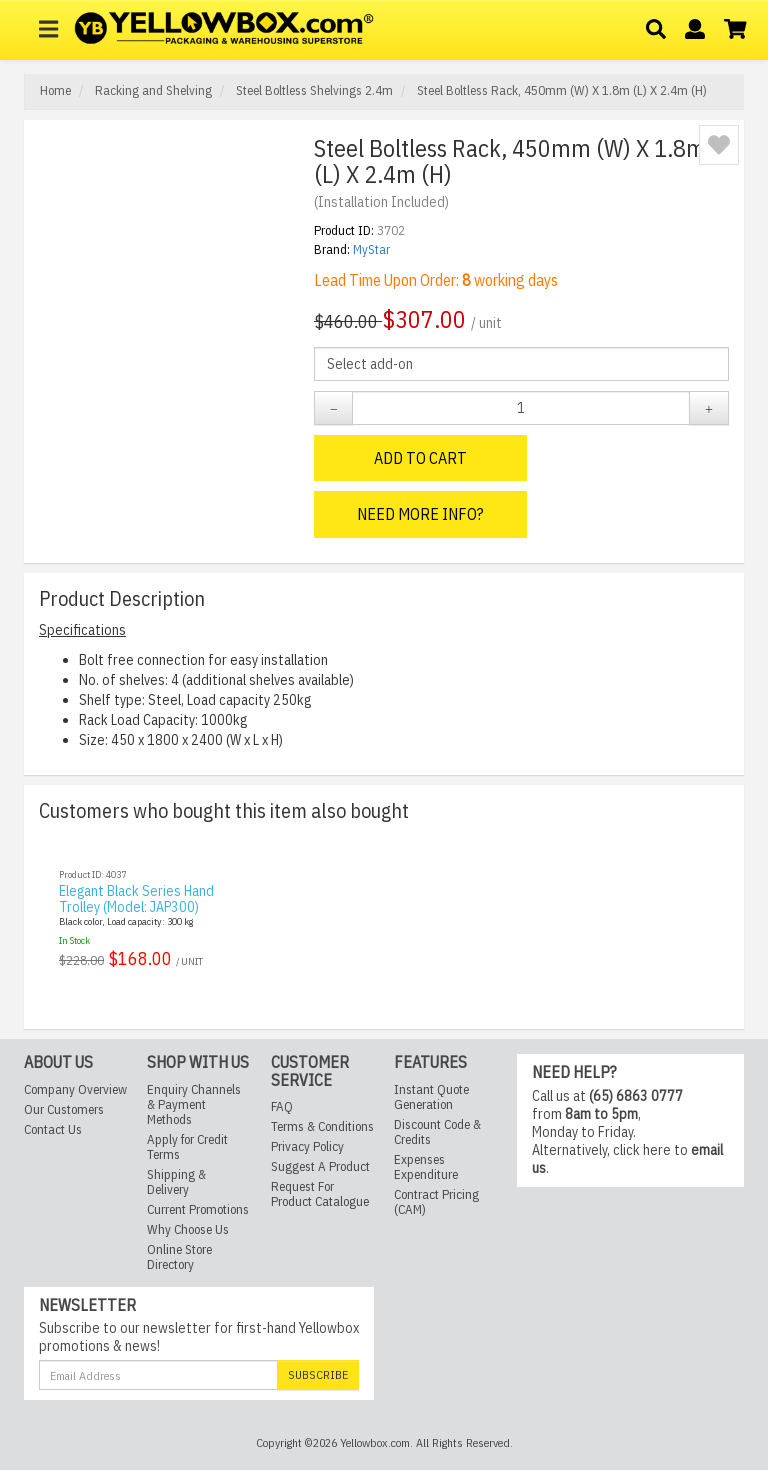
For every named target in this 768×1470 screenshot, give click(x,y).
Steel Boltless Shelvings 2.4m (313, 90)
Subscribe (318, 1374)
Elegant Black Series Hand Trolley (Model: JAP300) (136, 899)
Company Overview (75, 1089)
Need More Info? (420, 514)
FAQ (282, 1106)
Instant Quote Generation (431, 1097)
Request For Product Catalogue (320, 1194)
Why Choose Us (188, 1229)
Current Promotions (198, 1209)
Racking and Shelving (152, 90)
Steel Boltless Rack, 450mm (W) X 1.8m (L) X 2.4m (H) (560, 90)
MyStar (371, 249)
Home (55, 90)
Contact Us (53, 1129)
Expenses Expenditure (426, 1167)
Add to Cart (420, 458)
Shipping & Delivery (176, 1182)
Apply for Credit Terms (187, 1147)
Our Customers (64, 1109)
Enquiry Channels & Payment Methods (194, 1104)
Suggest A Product (320, 1166)
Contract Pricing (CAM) (436, 1202)
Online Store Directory (179, 1257)
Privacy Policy (307, 1146)
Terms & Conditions (322, 1126)
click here (642, 1150)
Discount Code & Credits (437, 1132)
